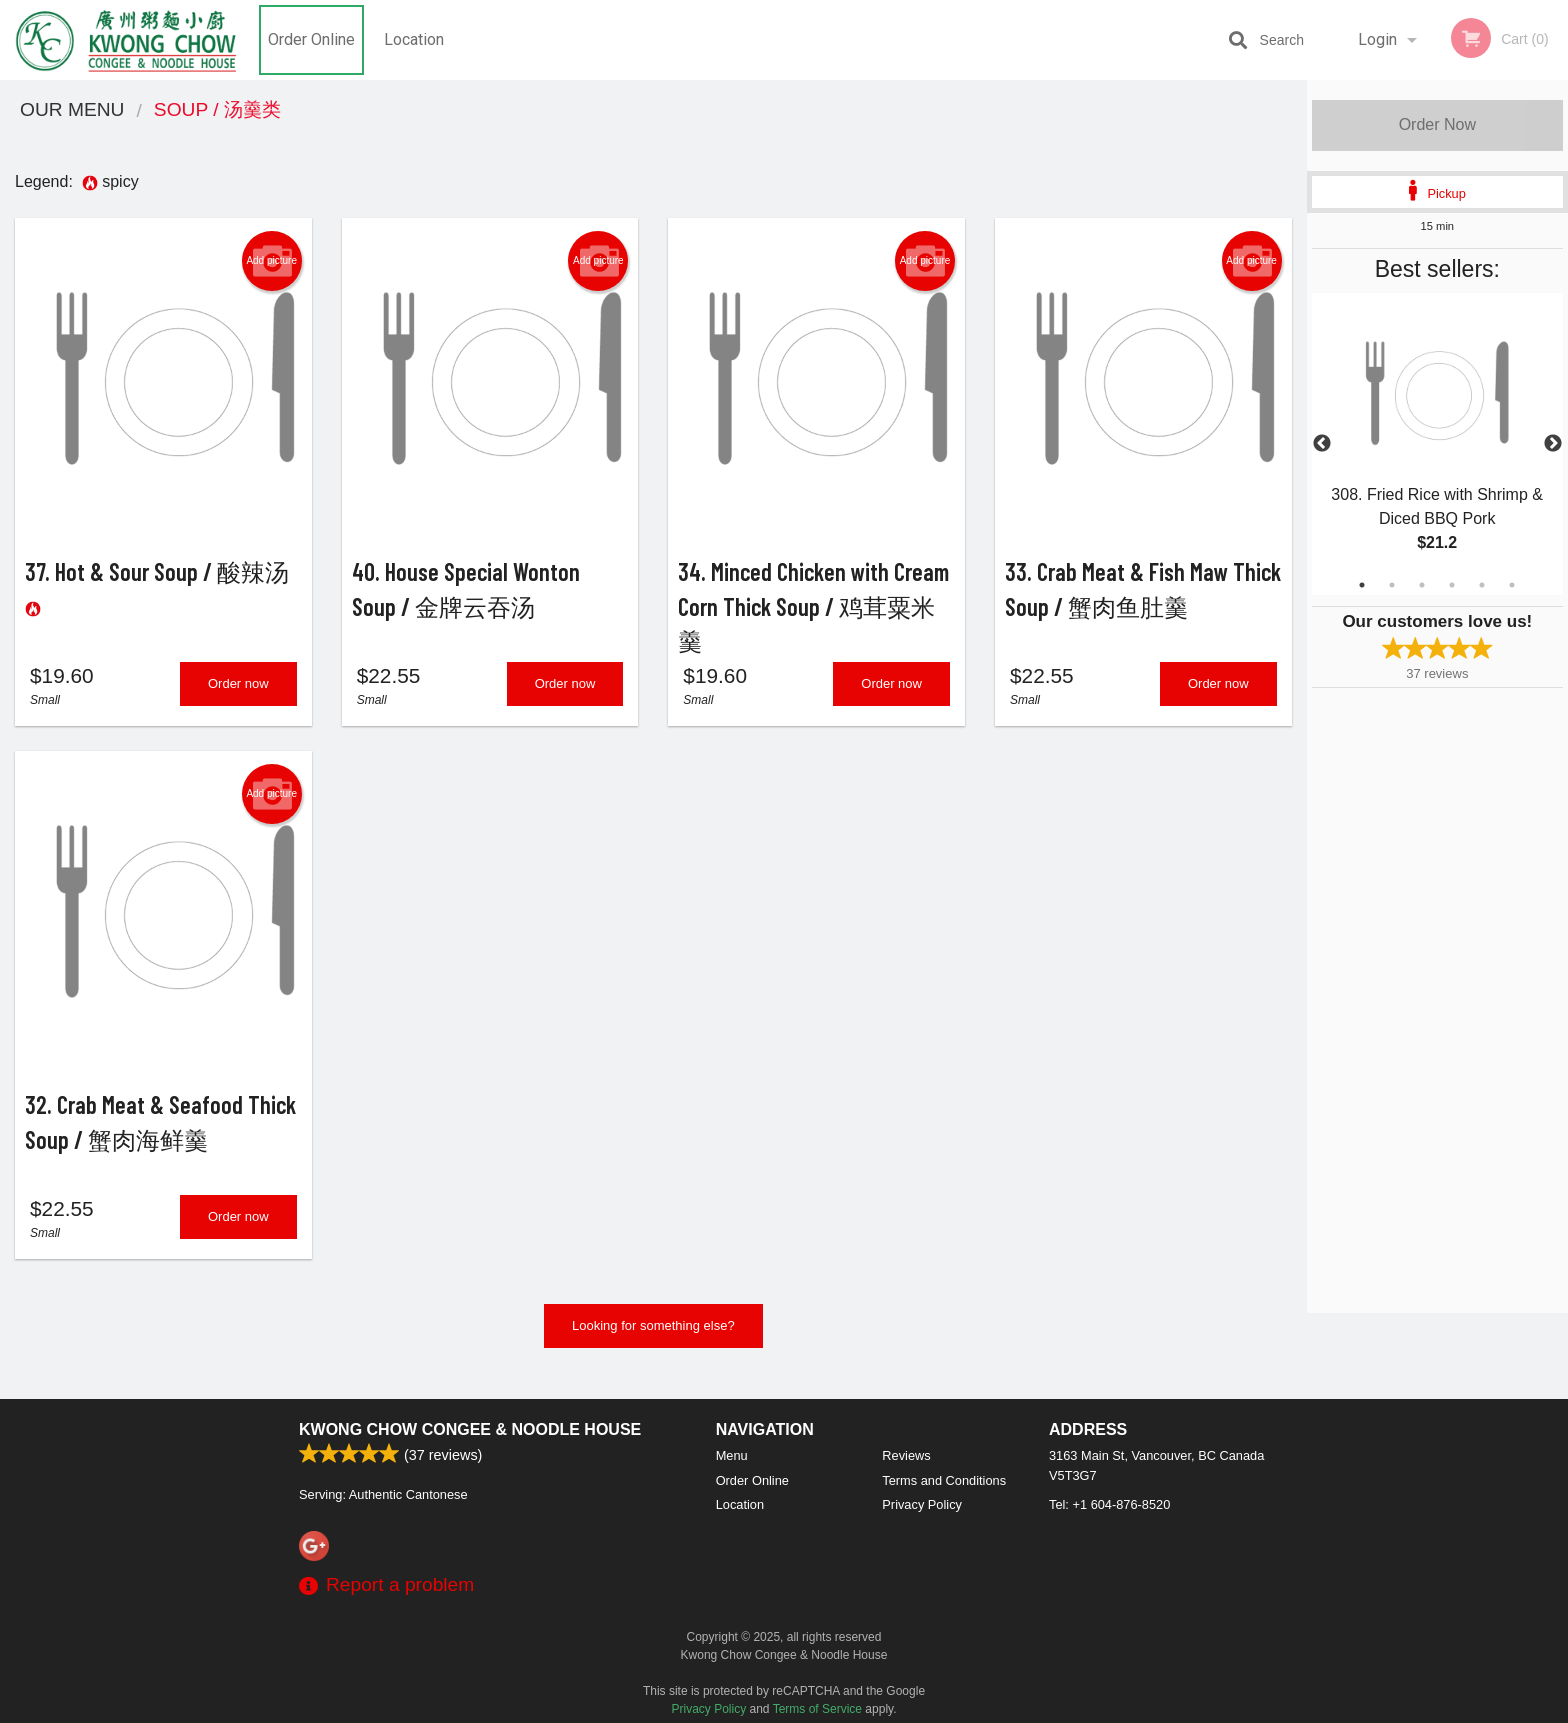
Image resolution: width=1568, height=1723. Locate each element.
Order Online (311, 39)
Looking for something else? (653, 1341)
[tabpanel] (1437, 444)
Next (1553, 444)
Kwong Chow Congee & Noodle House (470, 1429)
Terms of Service (817, 1709)
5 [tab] (1482, 585)
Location (414, 39)
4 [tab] (1452, 585)
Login (1377, 39)
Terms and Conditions (944, 1480)
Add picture (271, 261)
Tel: (1109, 1504)
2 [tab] (1392, 585)
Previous (1322, 444)
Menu (732, 1455)
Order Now (1437, 124)
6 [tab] (1512, 585)
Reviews (906, 1455)
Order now (238, 691)
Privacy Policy (922, 1504)
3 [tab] (1422, 585)
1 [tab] (1362, 585)
